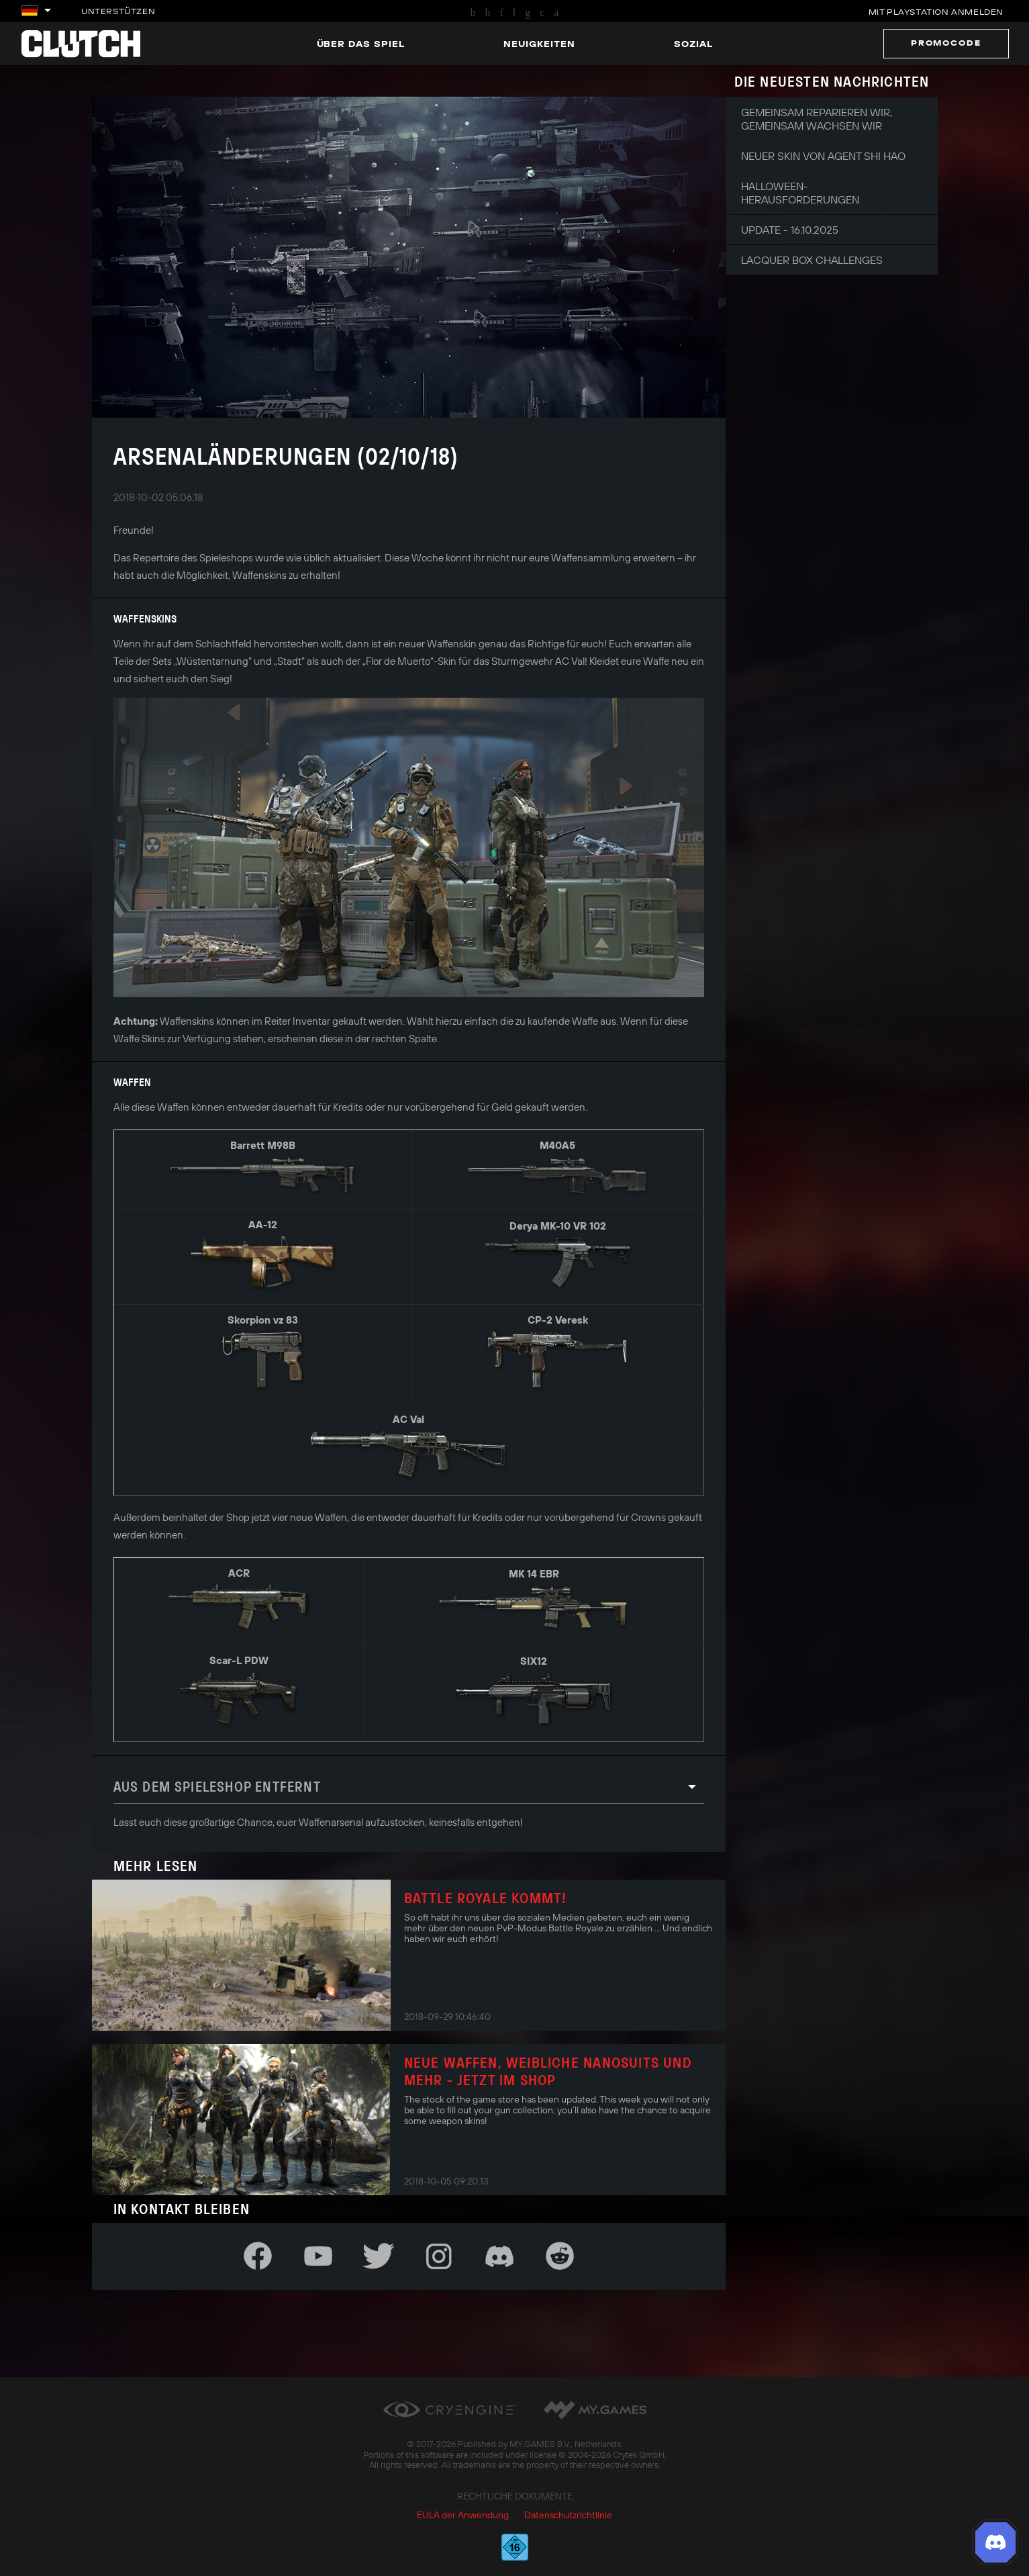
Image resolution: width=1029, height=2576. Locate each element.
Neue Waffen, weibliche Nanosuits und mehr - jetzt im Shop (548, 2071)
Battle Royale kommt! (485, 1897)
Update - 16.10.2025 (789, 229)
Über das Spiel (361, 43)
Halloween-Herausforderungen (800, 192)
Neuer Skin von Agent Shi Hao (823, 156)
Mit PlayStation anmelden (936, 12)
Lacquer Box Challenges (812, 260)
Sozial (693, 43)
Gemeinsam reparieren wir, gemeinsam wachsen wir (816, 118)
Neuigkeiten (539, 43)
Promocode (946, 43)
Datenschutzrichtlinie (568, 2515)
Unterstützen (118, 11)
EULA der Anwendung (463, 2515)
